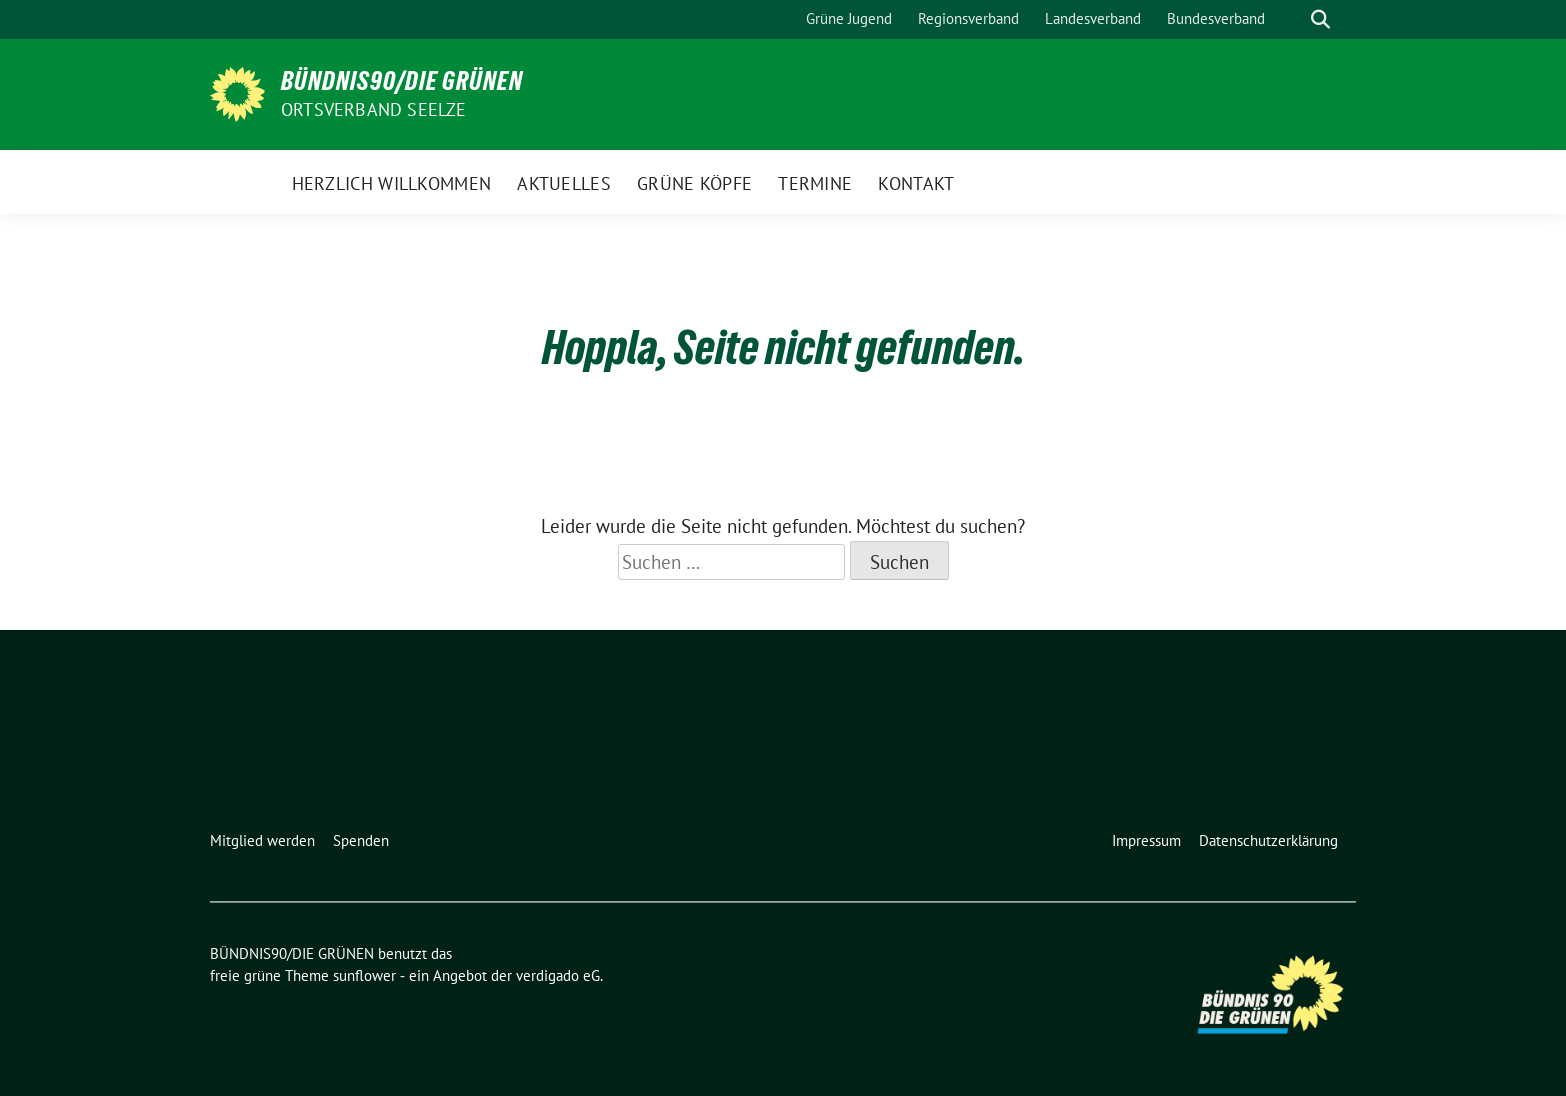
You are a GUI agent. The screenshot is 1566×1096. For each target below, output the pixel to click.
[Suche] (1292, 19)
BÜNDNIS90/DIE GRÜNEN (402, 81)
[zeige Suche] (1320, 19)
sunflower (364, 975)
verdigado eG (558, 975)
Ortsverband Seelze (374, 109)
